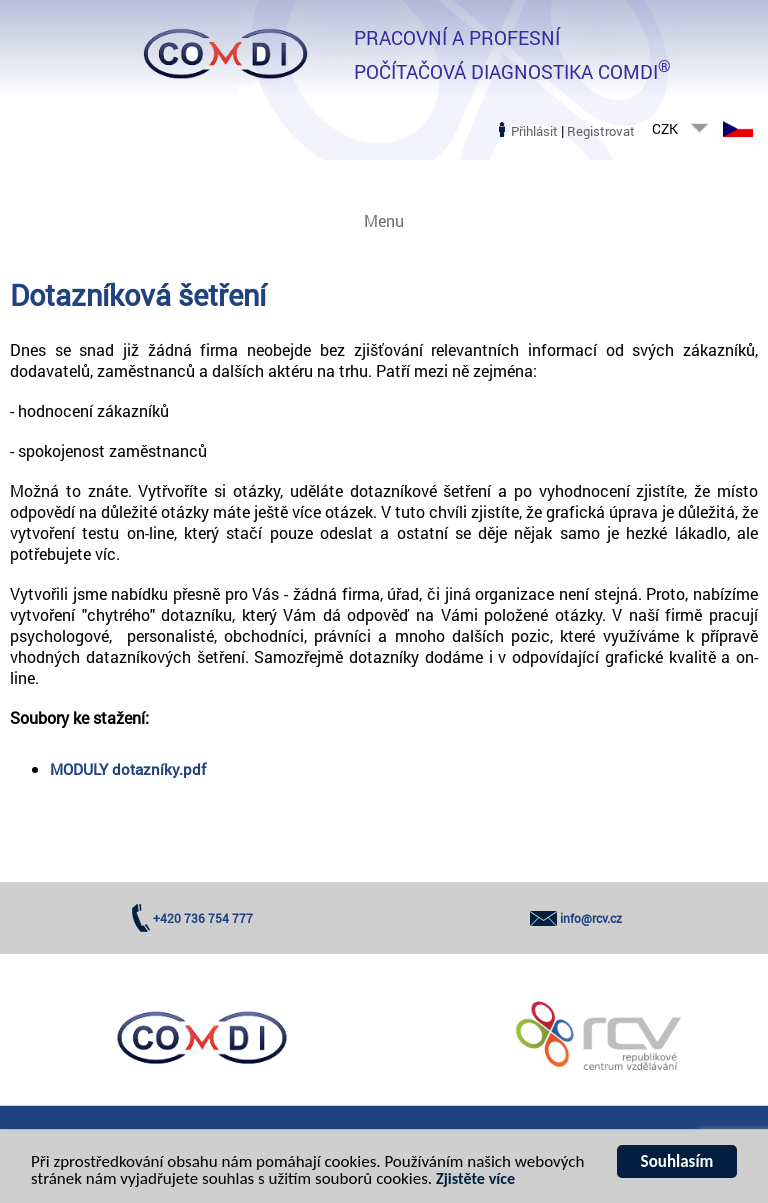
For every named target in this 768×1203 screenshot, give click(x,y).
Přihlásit (534, 131)
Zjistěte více (475, 1180)
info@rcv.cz (591, 918)
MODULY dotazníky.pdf (128, 769)
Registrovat (601, 131)
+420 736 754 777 (203, 918)
